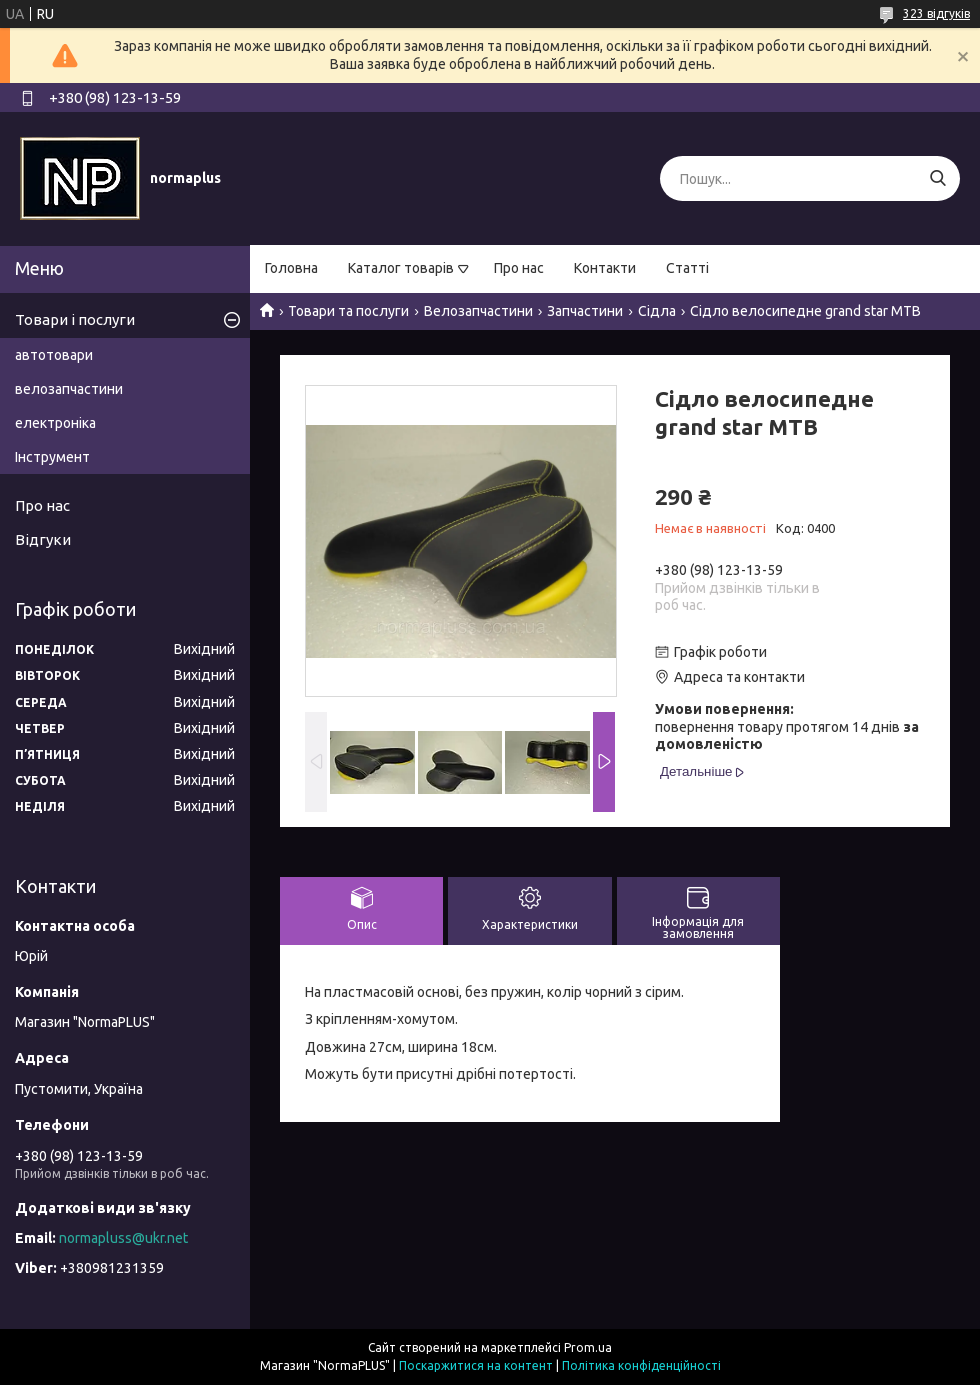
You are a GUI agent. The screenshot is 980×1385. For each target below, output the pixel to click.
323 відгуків (936, 13)
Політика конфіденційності (641, 1365)
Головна (291, 268)
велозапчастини (69, 389)
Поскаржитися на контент (476, 1365)
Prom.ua (588, 1347)
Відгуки (43, 539)
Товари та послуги (348, 311)
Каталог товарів (401, 268)
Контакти (605, 268)
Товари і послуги (75, 319)
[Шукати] (937, 178)
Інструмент (52, 457)
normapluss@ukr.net (123, 1238)
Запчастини (585, 311)
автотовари (54, 355)
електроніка (55, 423)
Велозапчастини (478, 311)
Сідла (657, 311)
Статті (687, 268)
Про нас (519, 268)
